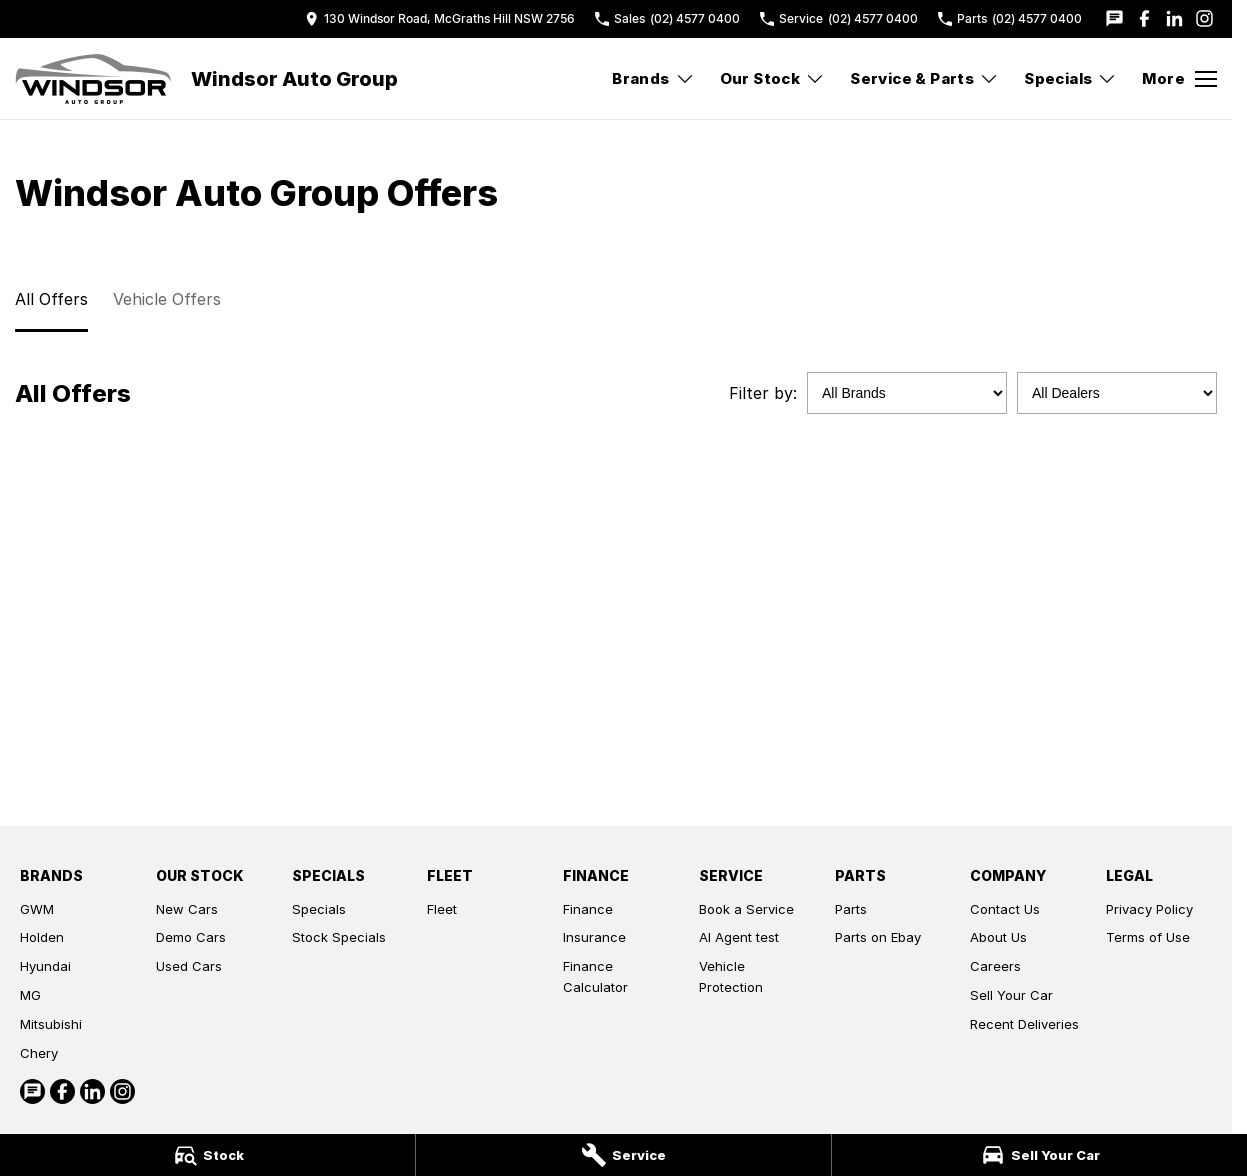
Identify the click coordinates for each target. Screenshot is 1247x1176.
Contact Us (1005, 909)
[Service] (623, 1155)
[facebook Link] (1144, 18)
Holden (42, 937)
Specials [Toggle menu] (1070, 78)
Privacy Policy (1149, 909)
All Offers (51, 299)
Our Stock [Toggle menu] (773, 78)
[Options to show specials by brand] (907, 393)
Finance (588, 909)
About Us (998, 937)
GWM (37, 909)
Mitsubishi (51, 1024)
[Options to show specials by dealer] (1117, 393)
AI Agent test (739, 937)
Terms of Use (1148, 937)
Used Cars (189, 966)
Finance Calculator (595, 976)
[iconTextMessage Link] (1114, 18)
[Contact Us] (440, 18)
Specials (319, 909)
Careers (995, 966)
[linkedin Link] (1174, 18)
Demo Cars (191, 937)
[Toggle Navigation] (1179, 79)
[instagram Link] (1204, 18)
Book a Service (746, 909)
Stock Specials (339, 937)
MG (30, 995)
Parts (851, 909)
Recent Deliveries (1024, 1024)
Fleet (442, 909)
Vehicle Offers (167, 299)
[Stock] (207, 1155)
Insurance (594, 937)
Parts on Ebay (878, 937)
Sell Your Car (1011, 995)
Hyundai (45, 966)
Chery (39, 1053)
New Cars (187, 909)
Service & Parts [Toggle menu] (924, 78)
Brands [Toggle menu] (653, 78)
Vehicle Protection (731, 976)
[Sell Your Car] (1039, 1155)
